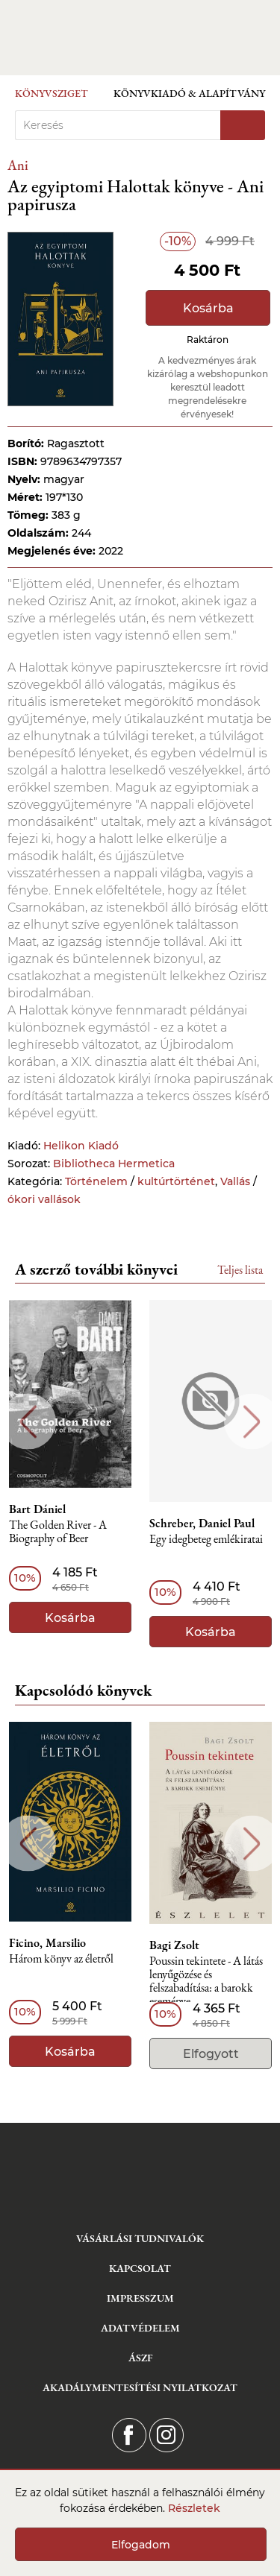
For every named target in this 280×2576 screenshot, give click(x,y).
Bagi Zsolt (174, 1945)
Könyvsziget (51, 93)
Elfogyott (211, 2054)
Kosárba (208, 308)
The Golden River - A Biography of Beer (58, 1532)
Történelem (96, 1181)
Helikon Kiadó (81, 1145)
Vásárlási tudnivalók (140, 2238)
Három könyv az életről (61, 1959)
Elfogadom (140, 2544)
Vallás (235, 1181)
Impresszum (140, 2298)
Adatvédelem (140, 2327)
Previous (28, 1422)
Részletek (194, 2508)
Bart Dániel (37, 1509)
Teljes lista (240, 1270)
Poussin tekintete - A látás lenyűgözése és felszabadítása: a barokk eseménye (206, 1981)
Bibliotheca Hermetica (114, 1163)
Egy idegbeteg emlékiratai (206, 1539)
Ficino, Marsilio (47, 1943)
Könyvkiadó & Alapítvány (189, 93)
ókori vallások (44, 1199)
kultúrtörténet (176, 1181)
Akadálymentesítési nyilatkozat (140, 2387)
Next (252, 1422)
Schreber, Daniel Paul (202, 1523)
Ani (17, 165)
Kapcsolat (140, 2268)
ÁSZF (140, 2357)
